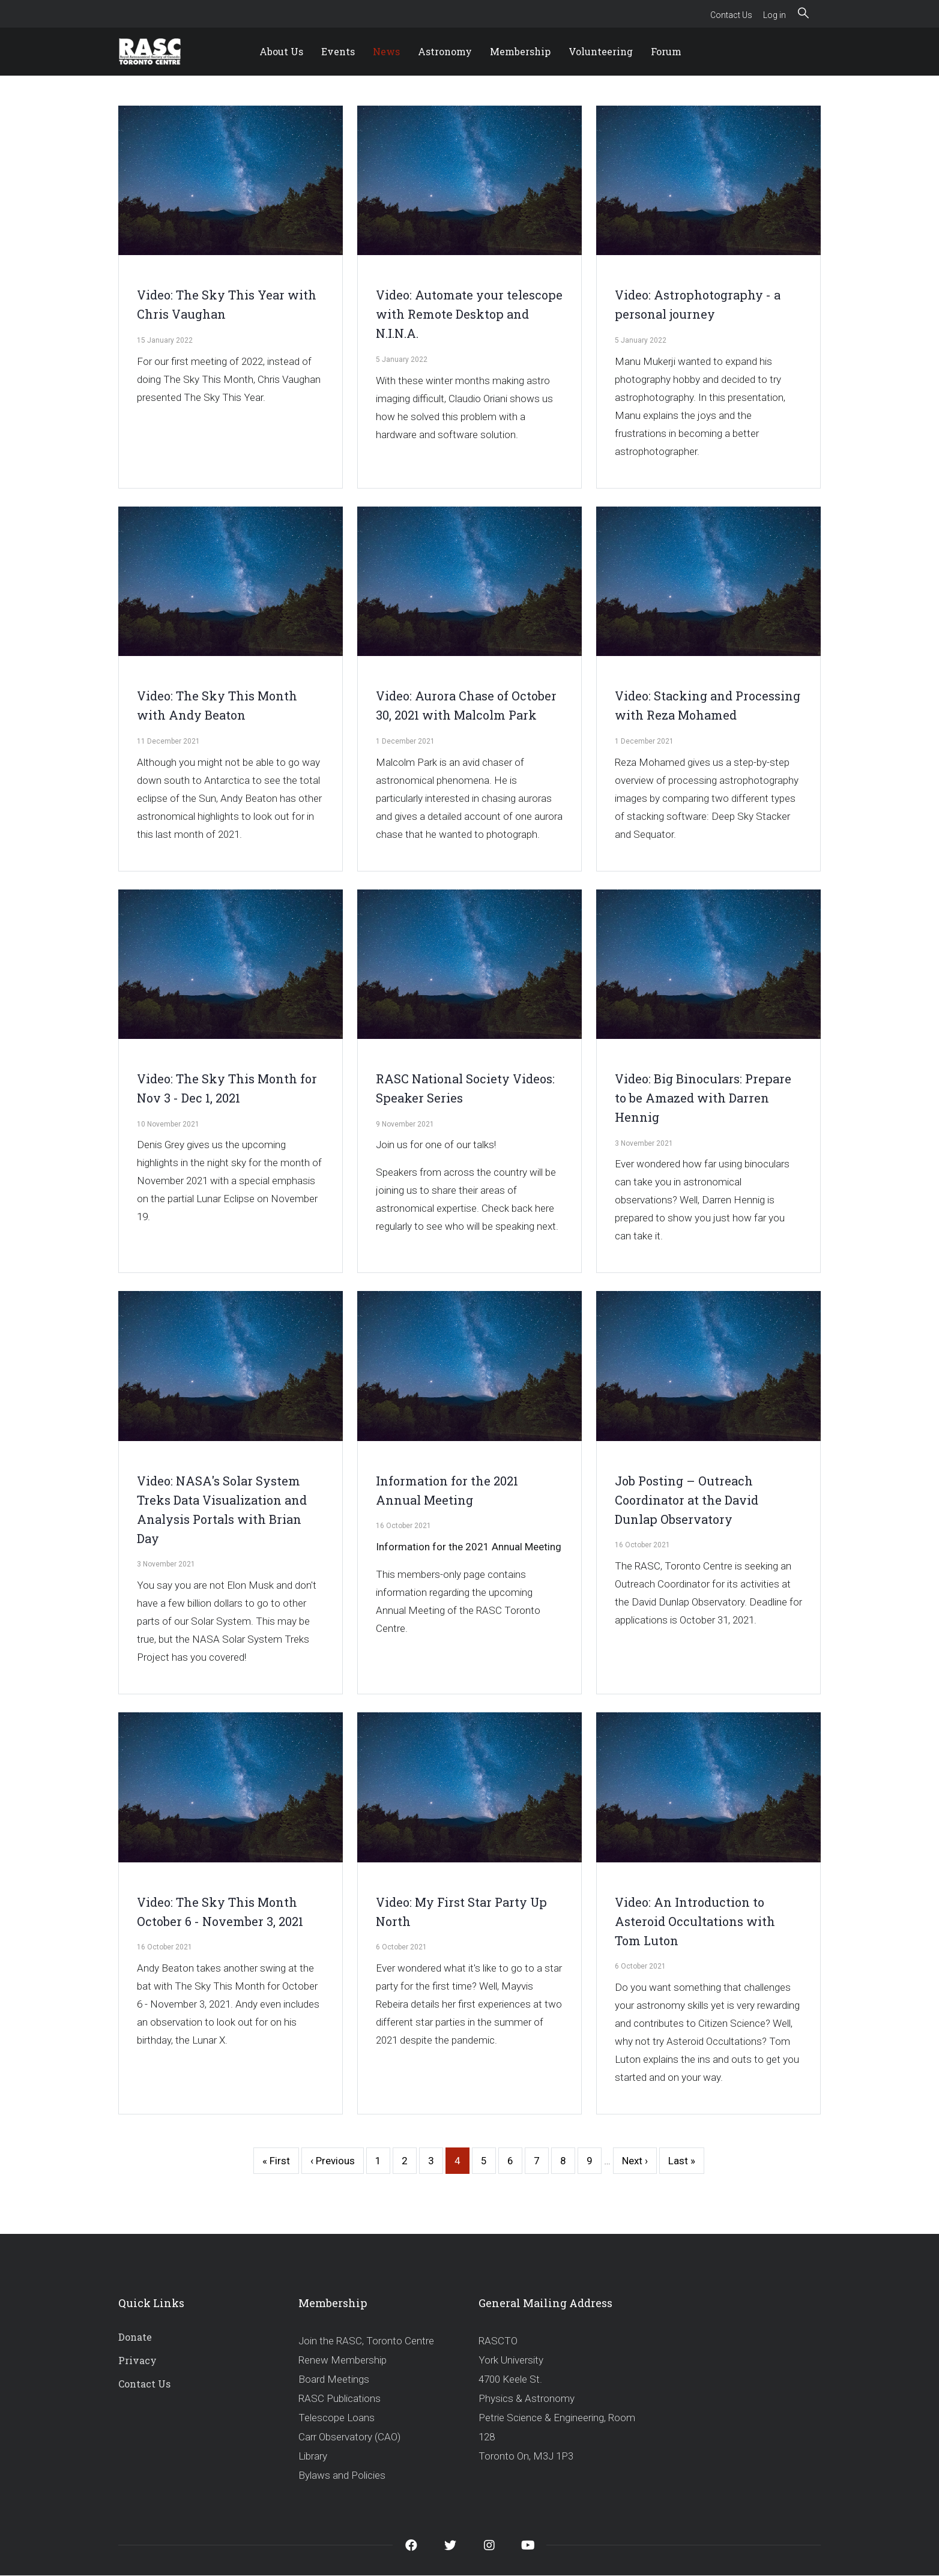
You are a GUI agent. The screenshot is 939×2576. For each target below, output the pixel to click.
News (386, 51)
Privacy (137, 2360)
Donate (135, 2337)
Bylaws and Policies (341, 2475)
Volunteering (601, 51)
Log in (774, 15)
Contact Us (731, 15)
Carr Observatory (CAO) (349, 2437)
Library (312, 2456)
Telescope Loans (336, 2418)
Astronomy (445, 51)
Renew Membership (342, 2360)
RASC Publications (339, 2398)
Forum (666, 51)
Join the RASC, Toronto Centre (366, 2341)
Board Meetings (333, 2379)
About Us (281, 51)
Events (338, 51)
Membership (520, 51)
